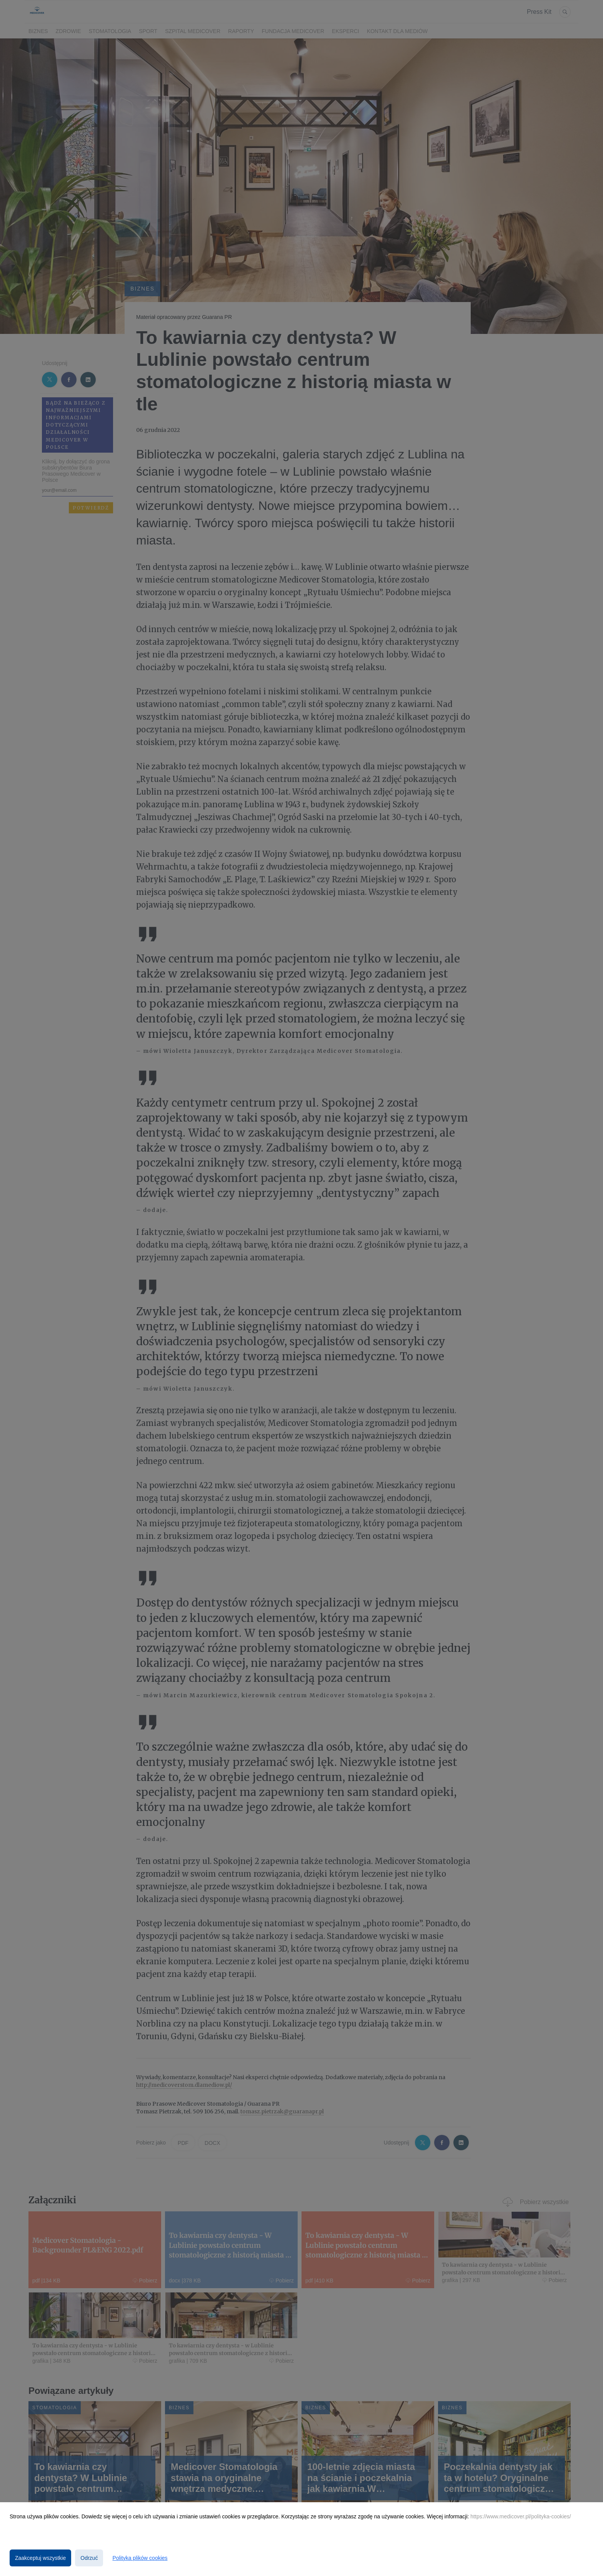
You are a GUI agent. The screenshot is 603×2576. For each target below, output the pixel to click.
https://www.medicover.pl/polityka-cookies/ (520, 2516)
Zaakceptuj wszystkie (40, 2558)
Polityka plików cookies (139, 2558)
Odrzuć (89, 2558)
